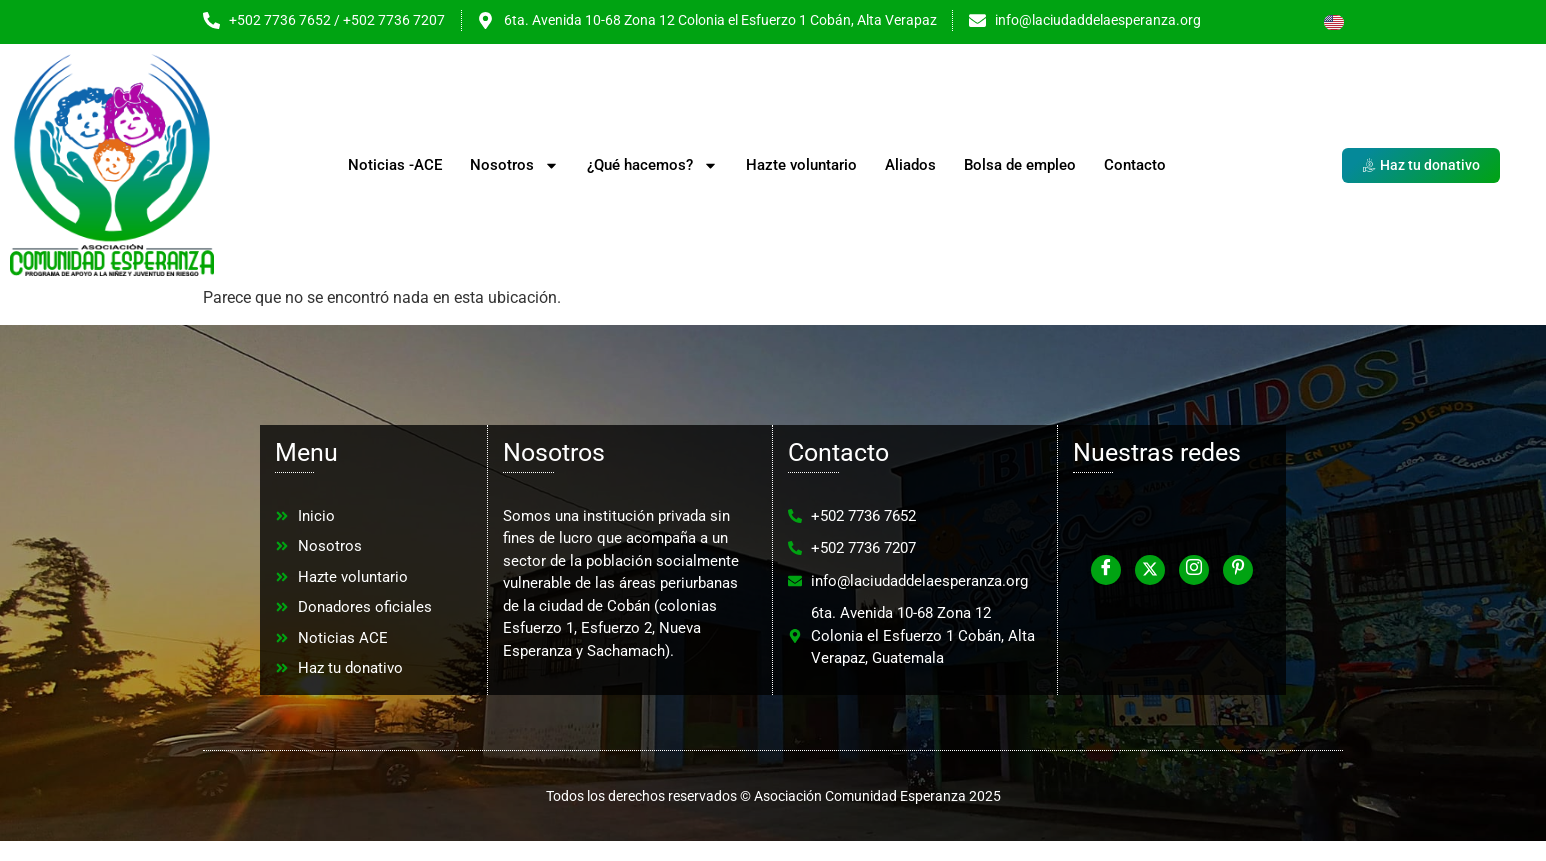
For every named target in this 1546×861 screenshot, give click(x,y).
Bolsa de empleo (1020, 165)
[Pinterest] (1238, 570)
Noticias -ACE (395, 165)
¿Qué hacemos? (652, 165)
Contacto (1135, 165)
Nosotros (514, 165)
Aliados (910, 165)
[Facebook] (1106, 570)
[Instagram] (1194, 570)
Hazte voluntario (801, 165)
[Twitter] (1150, 570)
